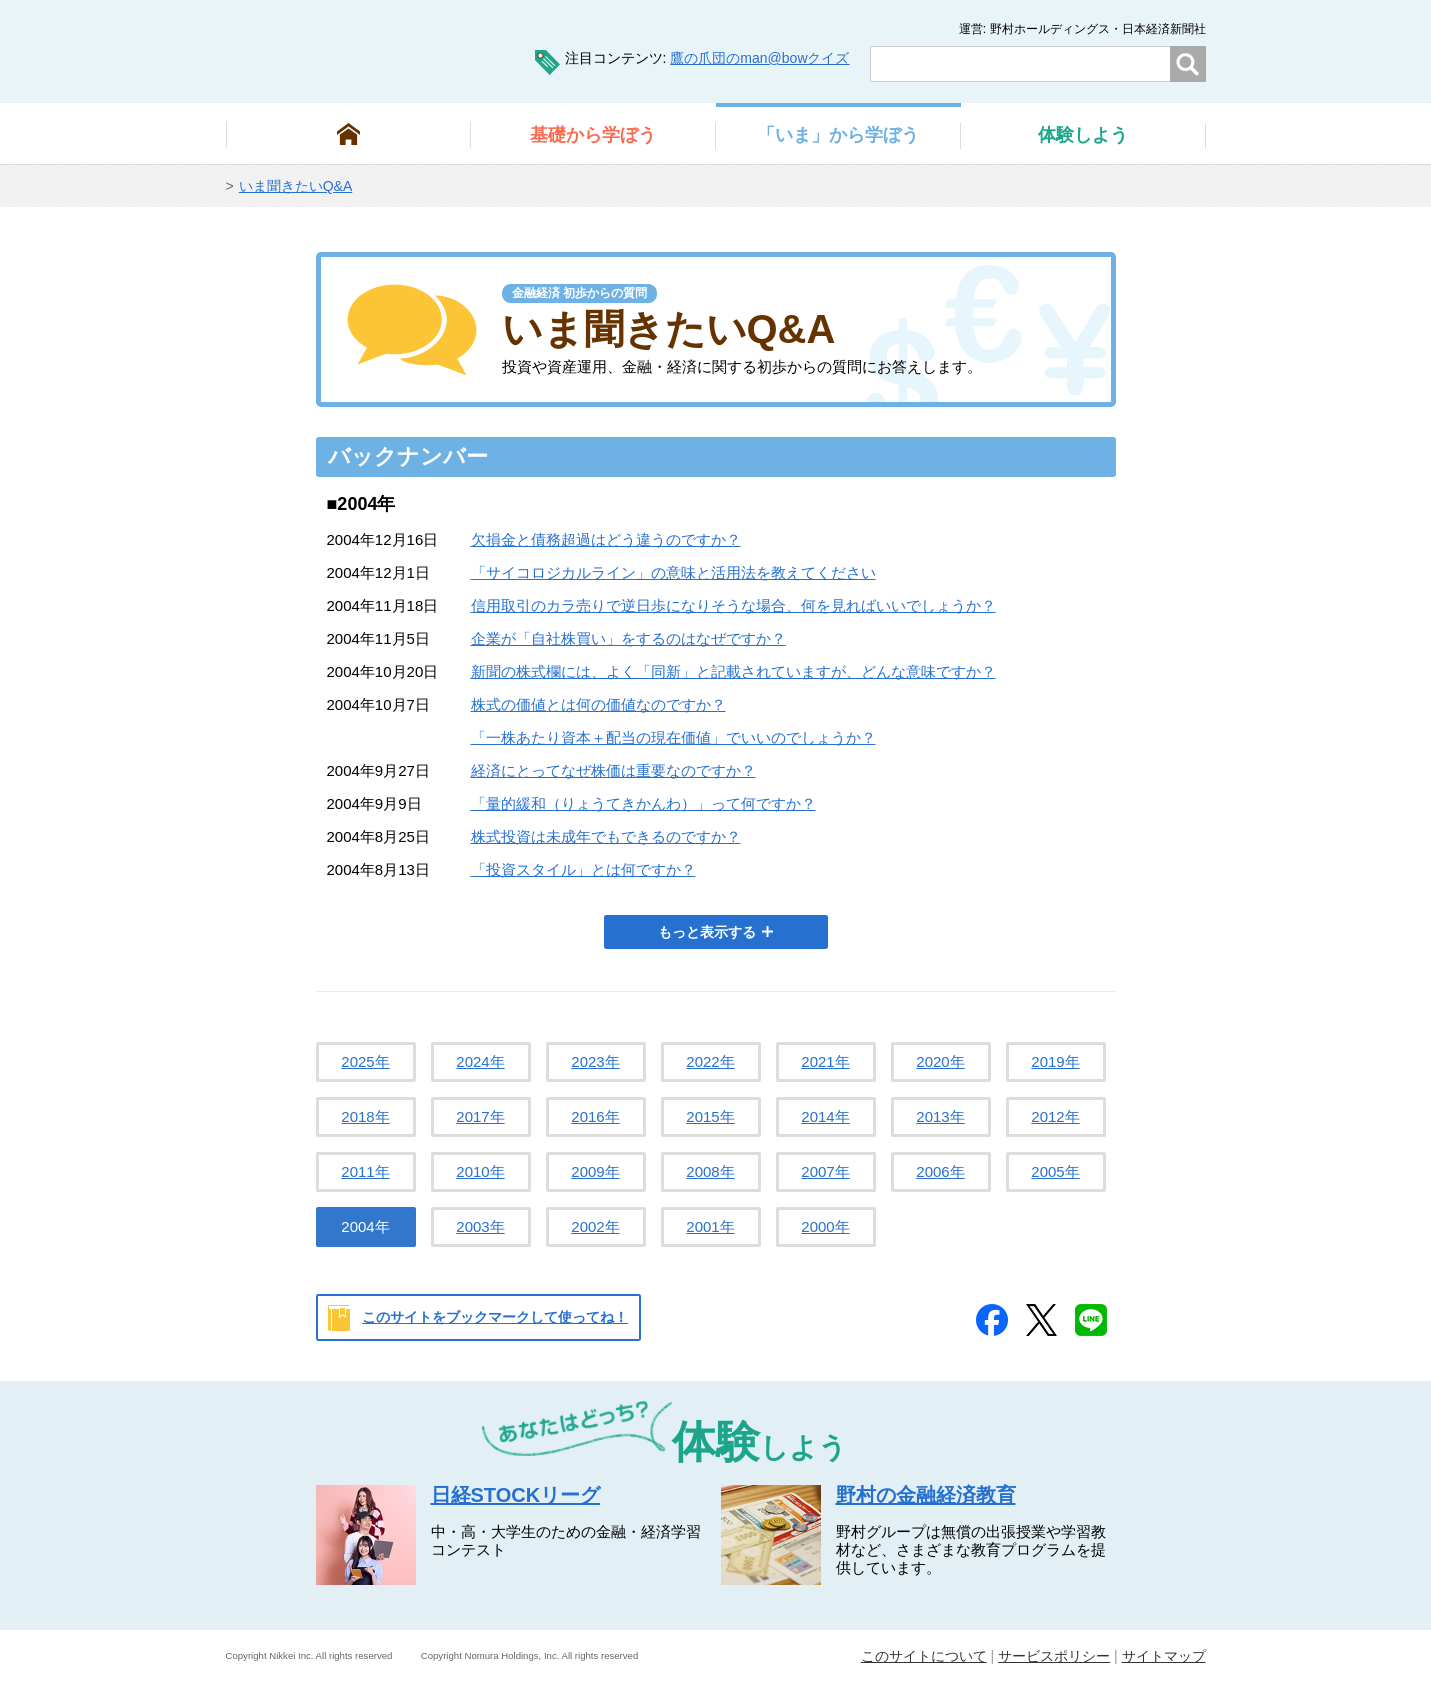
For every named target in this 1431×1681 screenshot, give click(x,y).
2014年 (825, 1116)
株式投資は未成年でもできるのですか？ (606, 836)
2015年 (710, 1116)
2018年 (365, 1116)
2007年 (825, 1171)
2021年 (825, 1061)
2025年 (365, 1061)
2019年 (1055, 1061)
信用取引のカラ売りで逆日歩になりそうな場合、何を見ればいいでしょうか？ (733, 605)
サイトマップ (1164, 1656)
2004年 (365, 1226)
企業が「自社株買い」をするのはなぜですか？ (628, 638)
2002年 (595, 1226)
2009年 (595, 1171)
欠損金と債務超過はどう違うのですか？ (606, 539)
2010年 (480, 1171)
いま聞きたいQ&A (296, 186)
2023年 (595, 1061)
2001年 (710, 1226)
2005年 (1055, 1171)
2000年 (825, 1226)
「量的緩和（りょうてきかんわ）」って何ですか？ (643, 803)
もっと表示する (707, 932)
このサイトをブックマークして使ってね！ (495, 1317)
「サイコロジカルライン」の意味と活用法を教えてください (673, 572)
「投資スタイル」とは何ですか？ (583, 869)
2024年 (480, 1061)
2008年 (710, 1171)
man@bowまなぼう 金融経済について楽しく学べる (346, 49)
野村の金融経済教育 (926, 1495)
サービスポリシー (1054, 1656)
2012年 (1055, 1116)
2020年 (940, 1061)
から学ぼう (593, 135)
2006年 (940, 1171)
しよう (1083, 135)
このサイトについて (924, 1656)
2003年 (480, 1226)
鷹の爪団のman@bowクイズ (759, 58)
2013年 (940, 1116)
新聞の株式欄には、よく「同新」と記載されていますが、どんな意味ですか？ (733, 671)
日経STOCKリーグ (516, 1495)
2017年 (480, 1116)
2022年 (710, 1061)
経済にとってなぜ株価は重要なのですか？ (613, 770)
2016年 (595, 1116)
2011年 (365, 1171)
